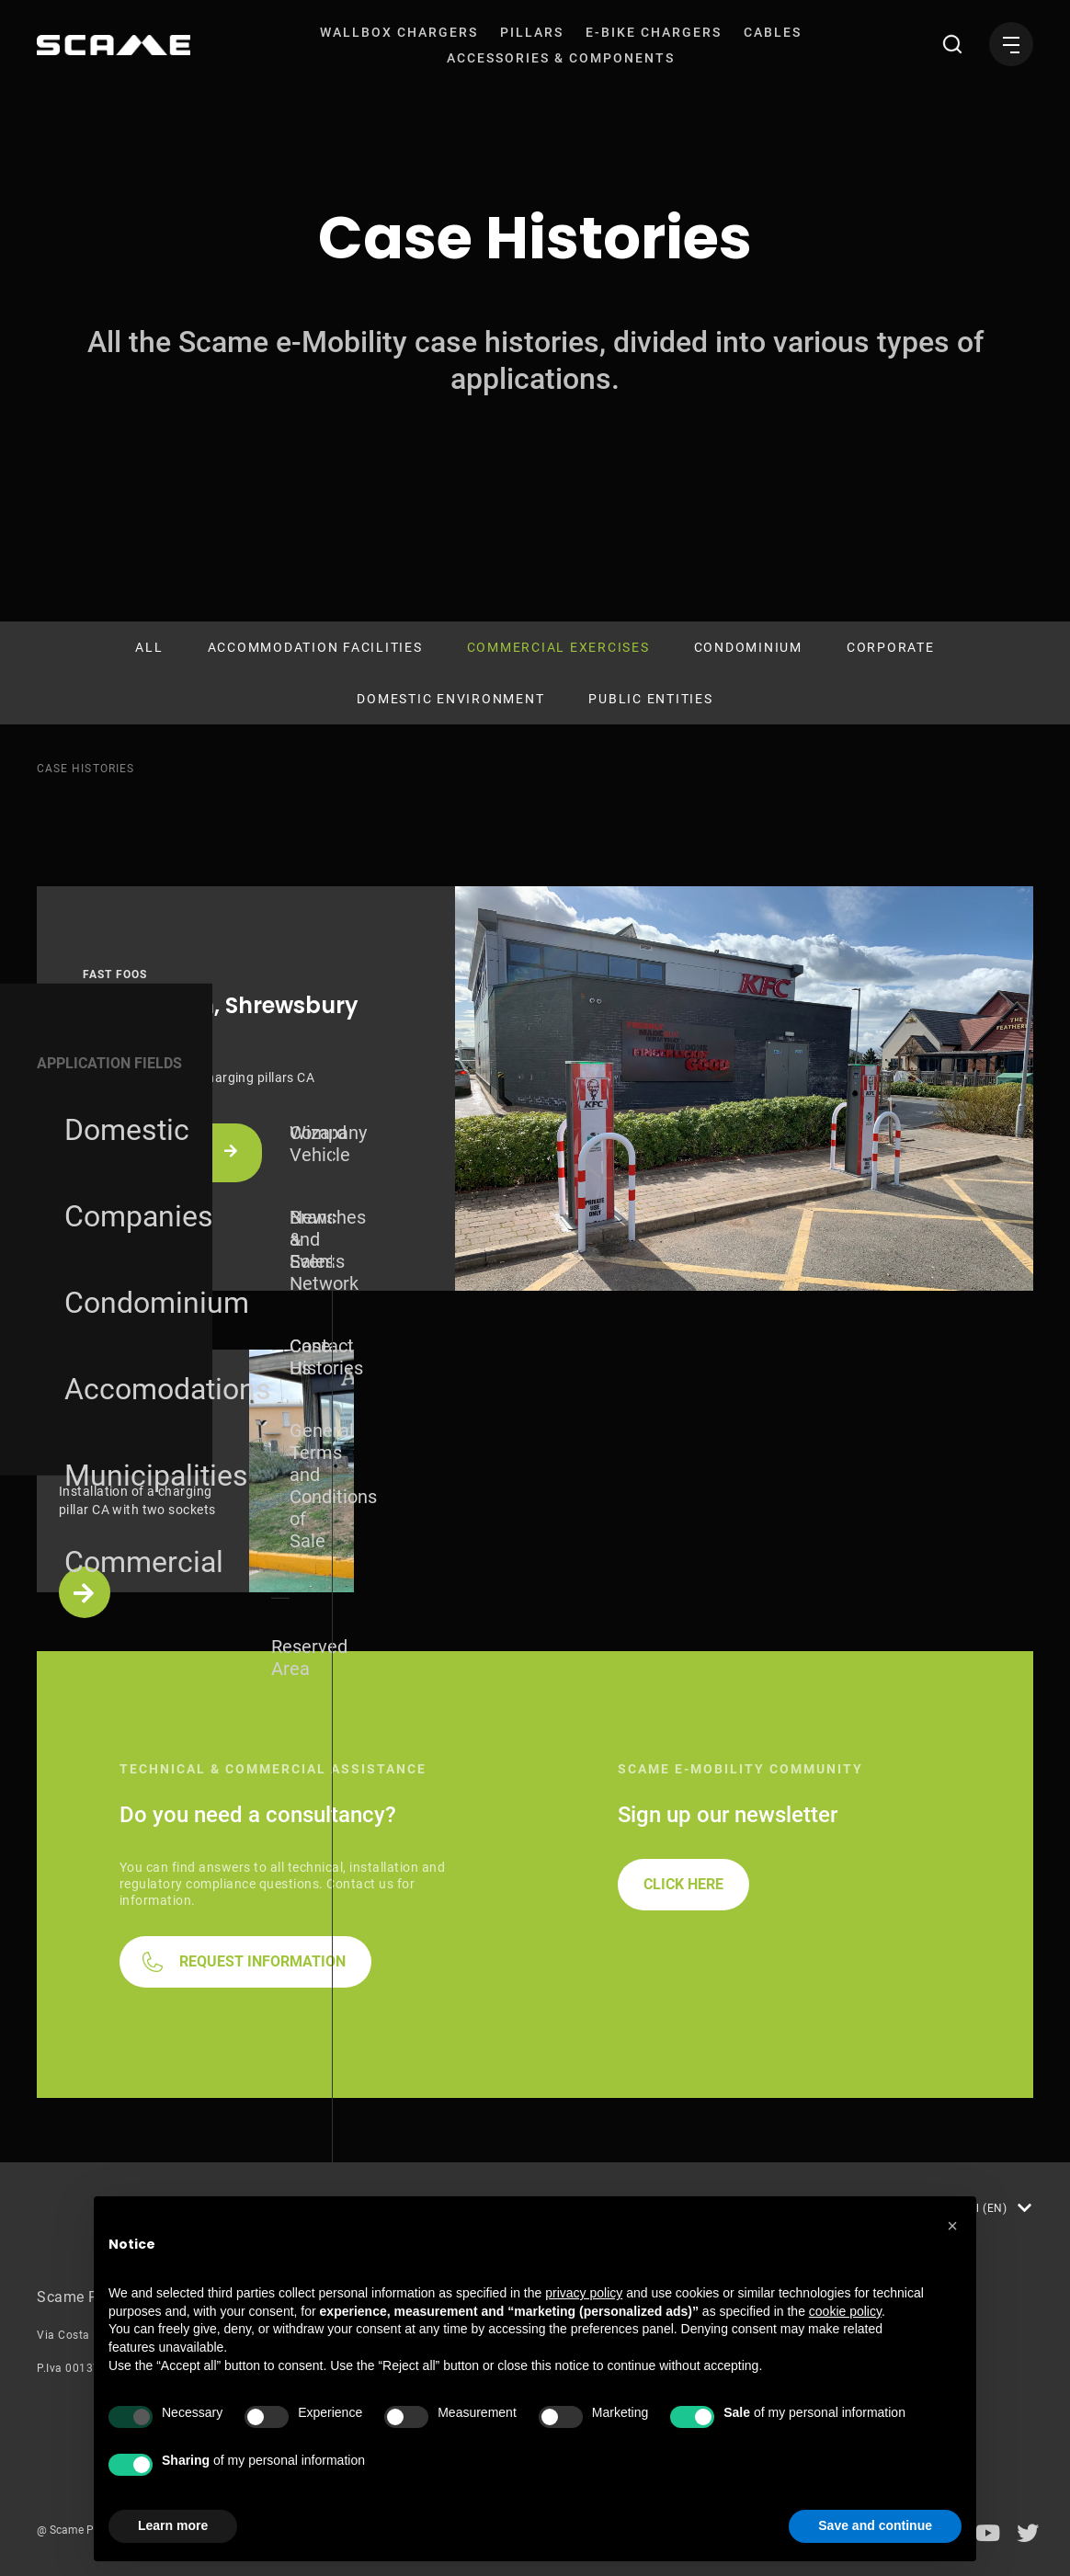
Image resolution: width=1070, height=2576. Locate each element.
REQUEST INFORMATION (262, 1961)
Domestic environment (450, 698)
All (149, 647)
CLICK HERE (683, 1884)
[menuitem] (399, 32)
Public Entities (650, 698)
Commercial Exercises (558, 647)
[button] (952, 2225)
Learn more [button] (173, 2525)
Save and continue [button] (875, 2525)
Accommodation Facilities (315, 647)
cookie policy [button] (845, 2311)
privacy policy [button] (583, 2292)
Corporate (891, 647)
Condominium (748, 647)
